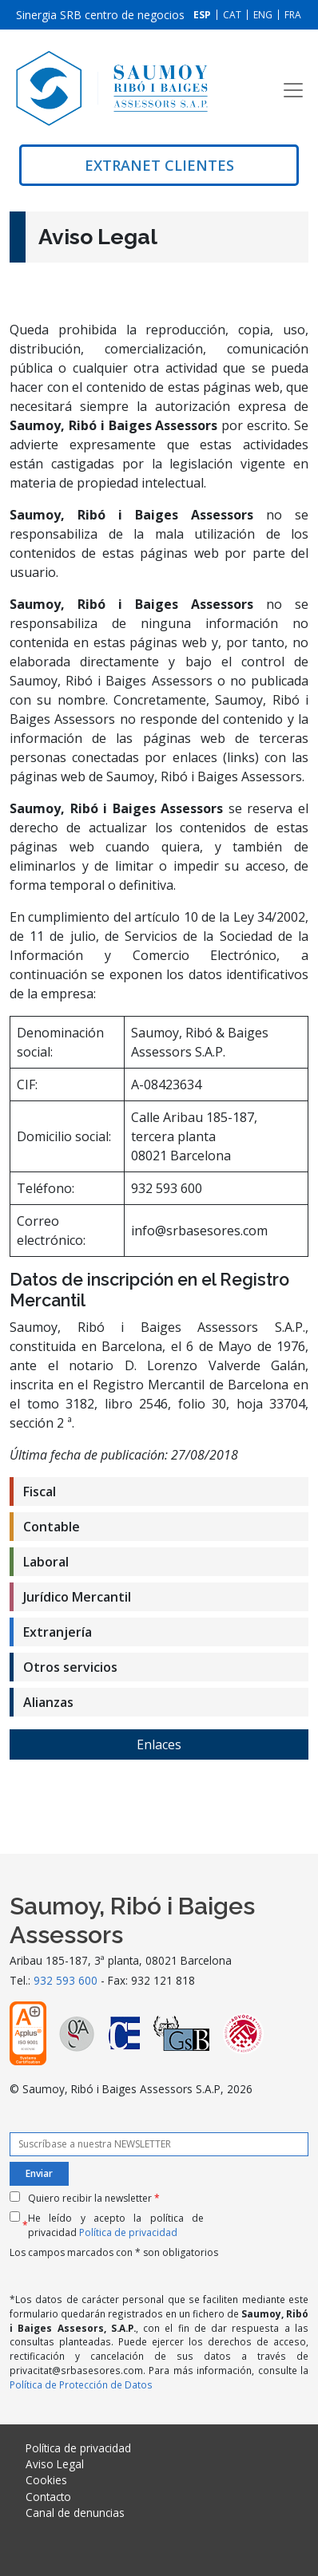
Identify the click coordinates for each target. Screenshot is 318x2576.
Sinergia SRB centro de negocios (100, 14)
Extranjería (57, 1632)
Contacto (48, 2496)
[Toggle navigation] (293, 90)
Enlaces (159, 1744)
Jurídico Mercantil (77, 1597)
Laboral (46, 1561)
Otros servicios (70, 1667)
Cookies (46, 2479)
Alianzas (48, 1702)
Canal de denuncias (75, 2512)
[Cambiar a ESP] (202, 15)
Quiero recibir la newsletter (94, 2198)
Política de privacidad (128, 2232)
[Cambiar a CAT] (232, 15)
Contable (51, 1526)
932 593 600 (65, 1980)
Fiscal (39, 1491)
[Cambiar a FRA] (292, 15)
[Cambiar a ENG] (262, 15)
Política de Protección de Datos (81, 2384)
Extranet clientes (159, 165)
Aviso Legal (55, 2463)
